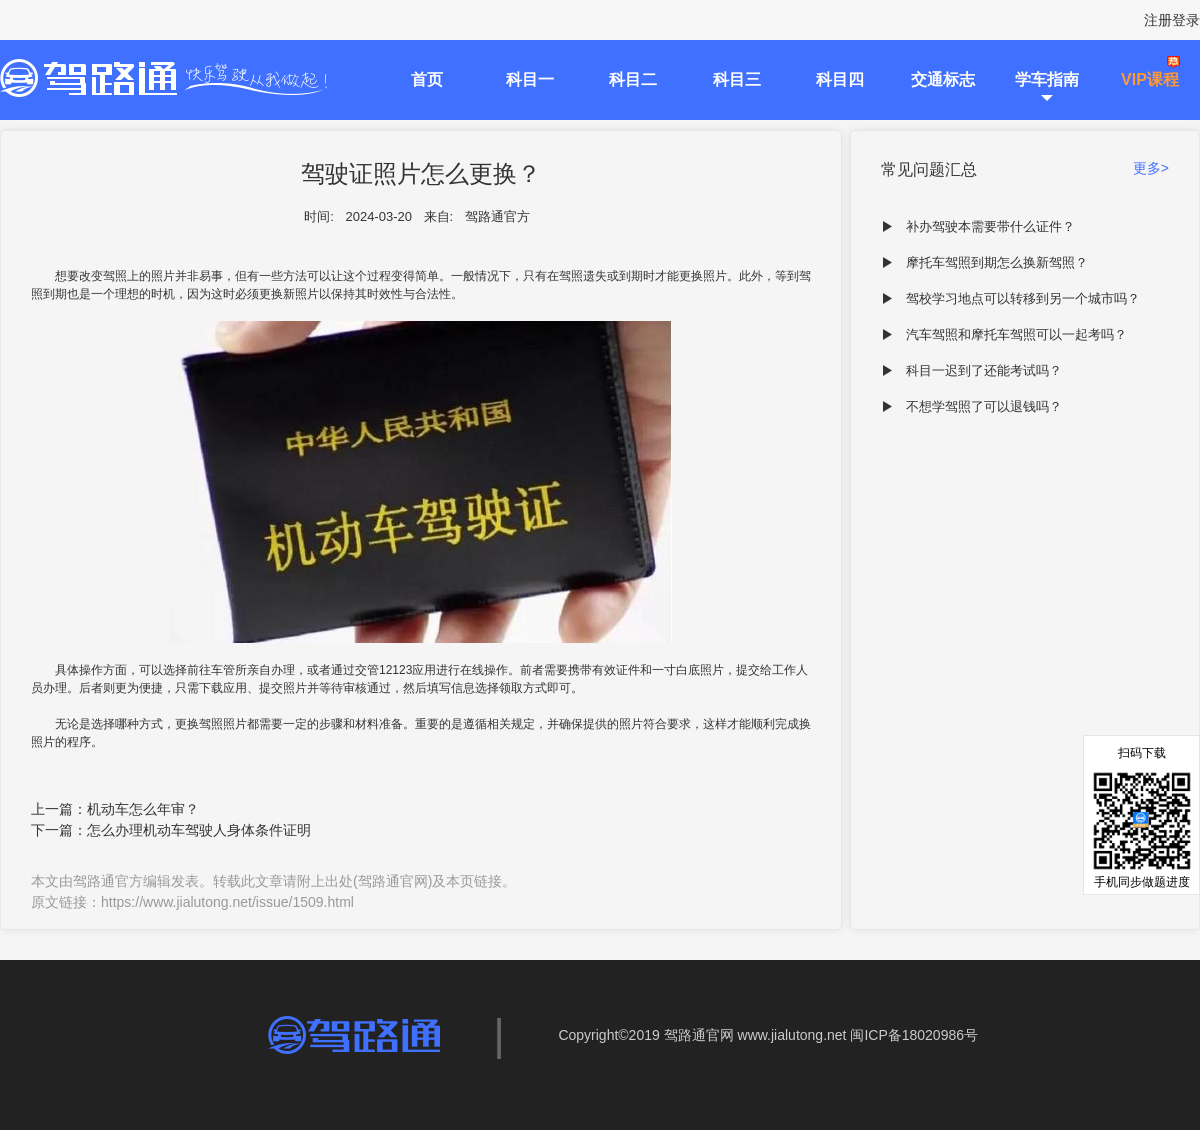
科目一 (530, 79)
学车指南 (1047, 79)
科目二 (633, 79)
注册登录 (1172, 20)
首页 (427, 79)
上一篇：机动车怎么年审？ (115, 809)
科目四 (840, 79)
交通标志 (943, 79)
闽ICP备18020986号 (914, 1035)
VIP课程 (1150, 79)
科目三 (737, 79)
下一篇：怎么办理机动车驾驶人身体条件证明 (171, 830)
